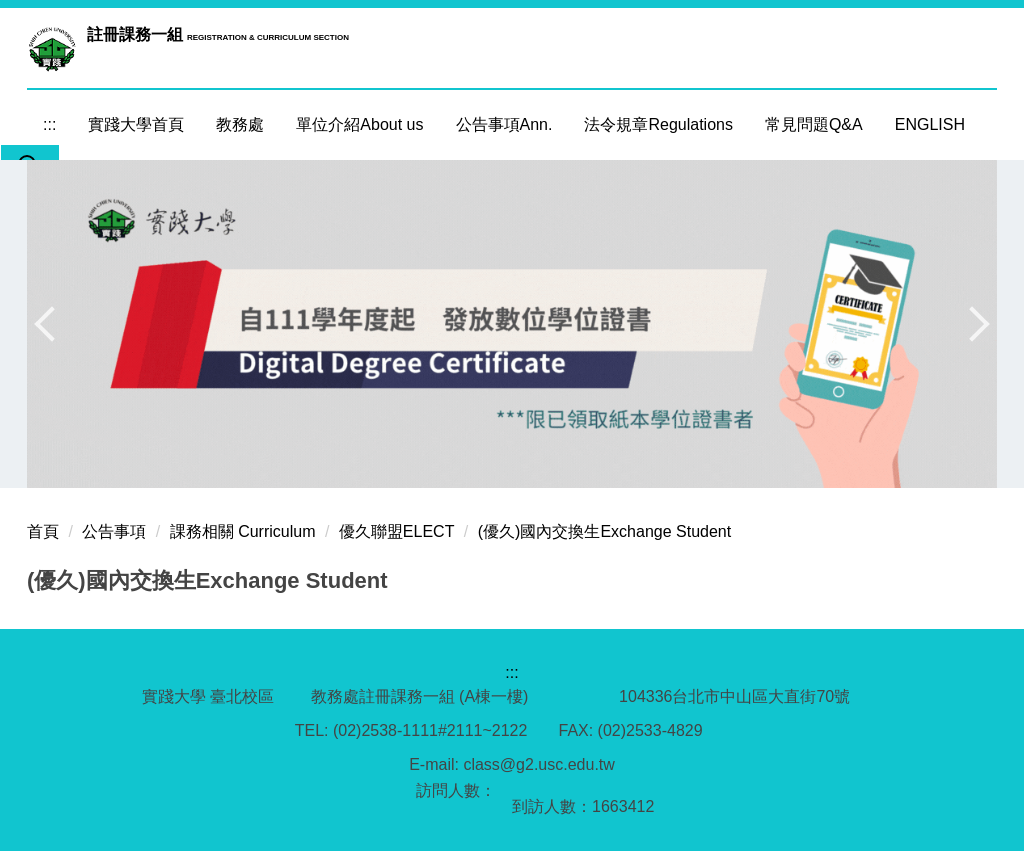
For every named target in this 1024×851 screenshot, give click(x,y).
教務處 (240, 124)
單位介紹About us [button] (359, 124)
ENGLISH (930, 124)
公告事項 (114, 531)
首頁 (43, 531)
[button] (52, 324)
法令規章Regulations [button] (658, 124)
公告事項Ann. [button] (504, 124)
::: (49, 124)
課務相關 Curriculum (243, 531)
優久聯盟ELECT (397, 531)
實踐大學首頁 (136, 124)
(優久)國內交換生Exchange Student (604, 531)
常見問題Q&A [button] (814, 124)
